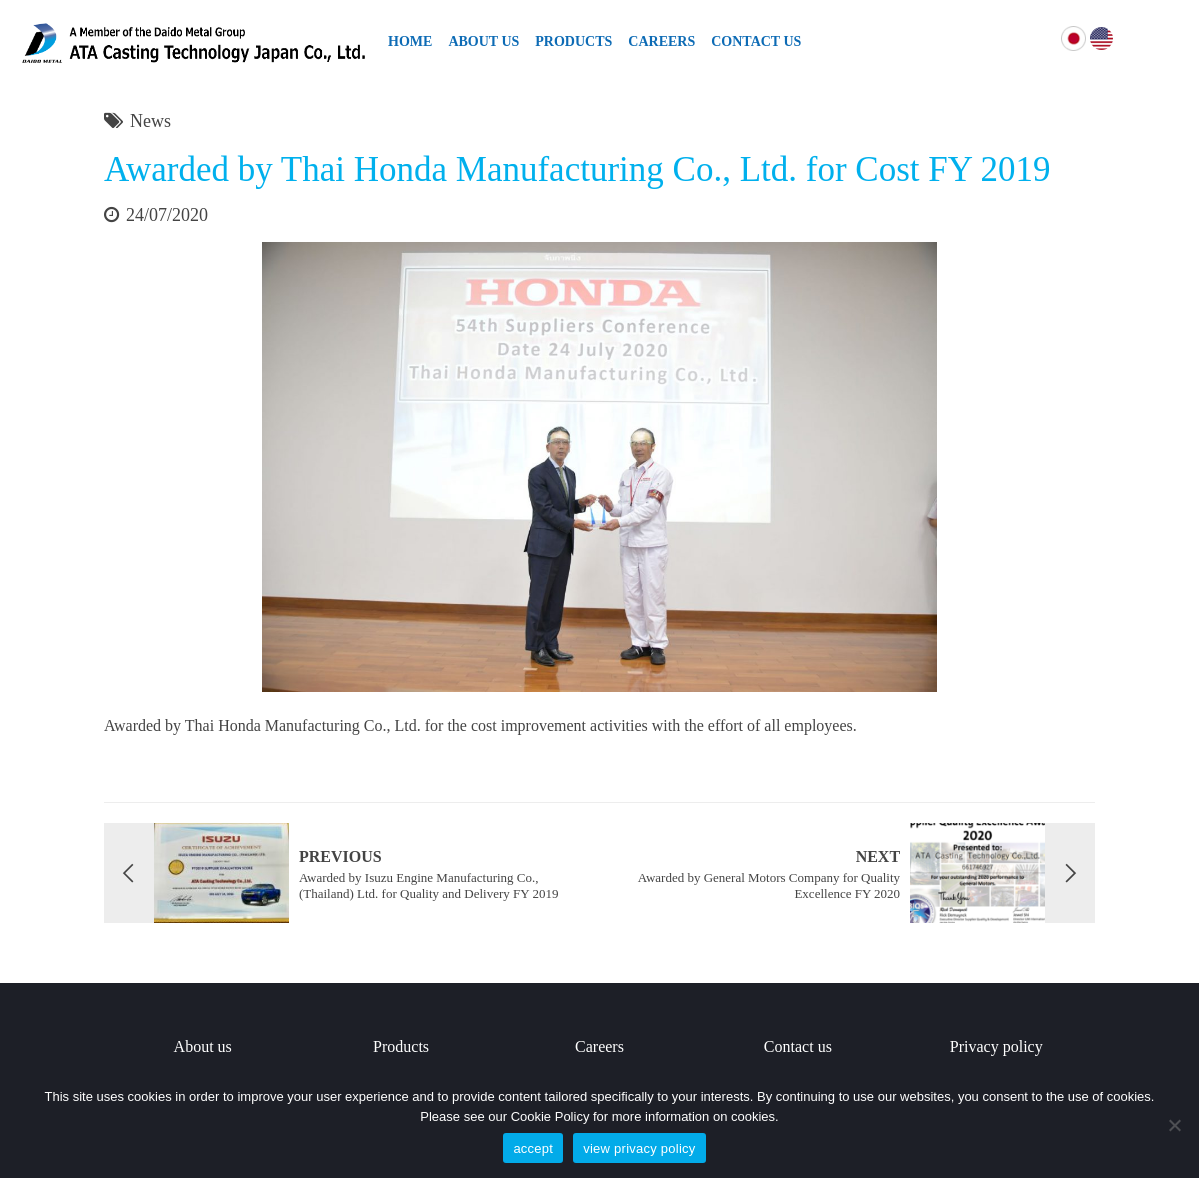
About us (203, 1046)
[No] (1174, 1125)
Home (410, 41)
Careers (661, 41)
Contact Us (756, 41)
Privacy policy (996, 1046)
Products (573, 41)
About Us (483, 41)
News (150, 121)
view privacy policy (639, 1148)
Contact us (798, 1046)
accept (533, 1148)
